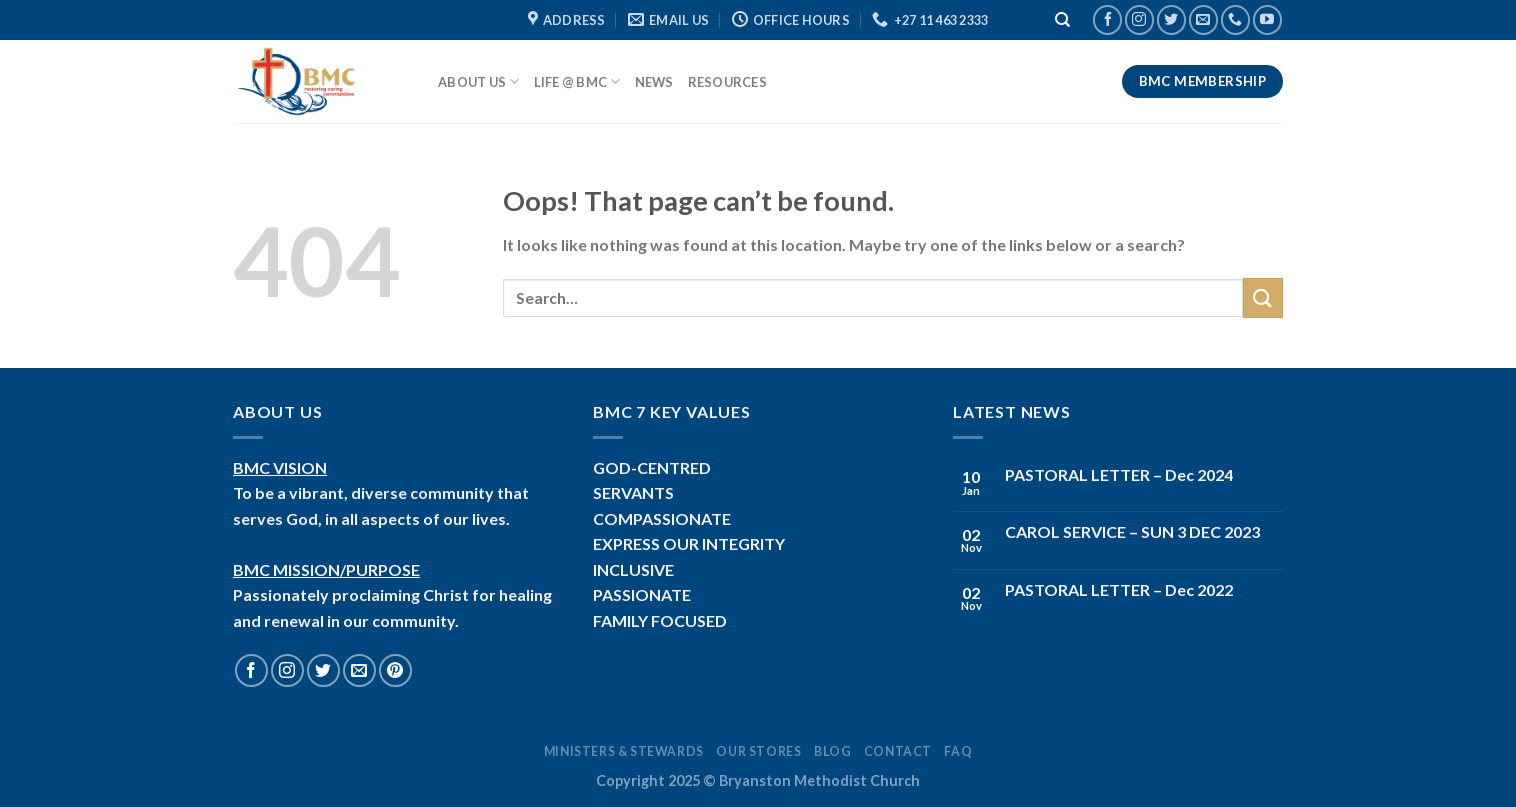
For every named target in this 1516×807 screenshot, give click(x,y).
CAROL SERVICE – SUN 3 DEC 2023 (1132, 531)
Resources (727, 82)
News (654, 82)
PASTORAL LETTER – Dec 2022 (1119, 589)
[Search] (1063, 20)
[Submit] (1263, 297)
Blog (832, 751)
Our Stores (758, 751)
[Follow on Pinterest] (395, 670)
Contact (898, 751)
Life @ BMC (577, 81)
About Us (479, 81)
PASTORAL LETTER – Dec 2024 (1119, 474)
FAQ (958, 751)
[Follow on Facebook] (1107, 19)
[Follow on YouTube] (1267, 19)
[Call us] (1235, 19)
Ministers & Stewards (624, 751)
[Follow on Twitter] (1171, 19)
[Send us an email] (1203, 19)
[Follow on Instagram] (1139, 19)
